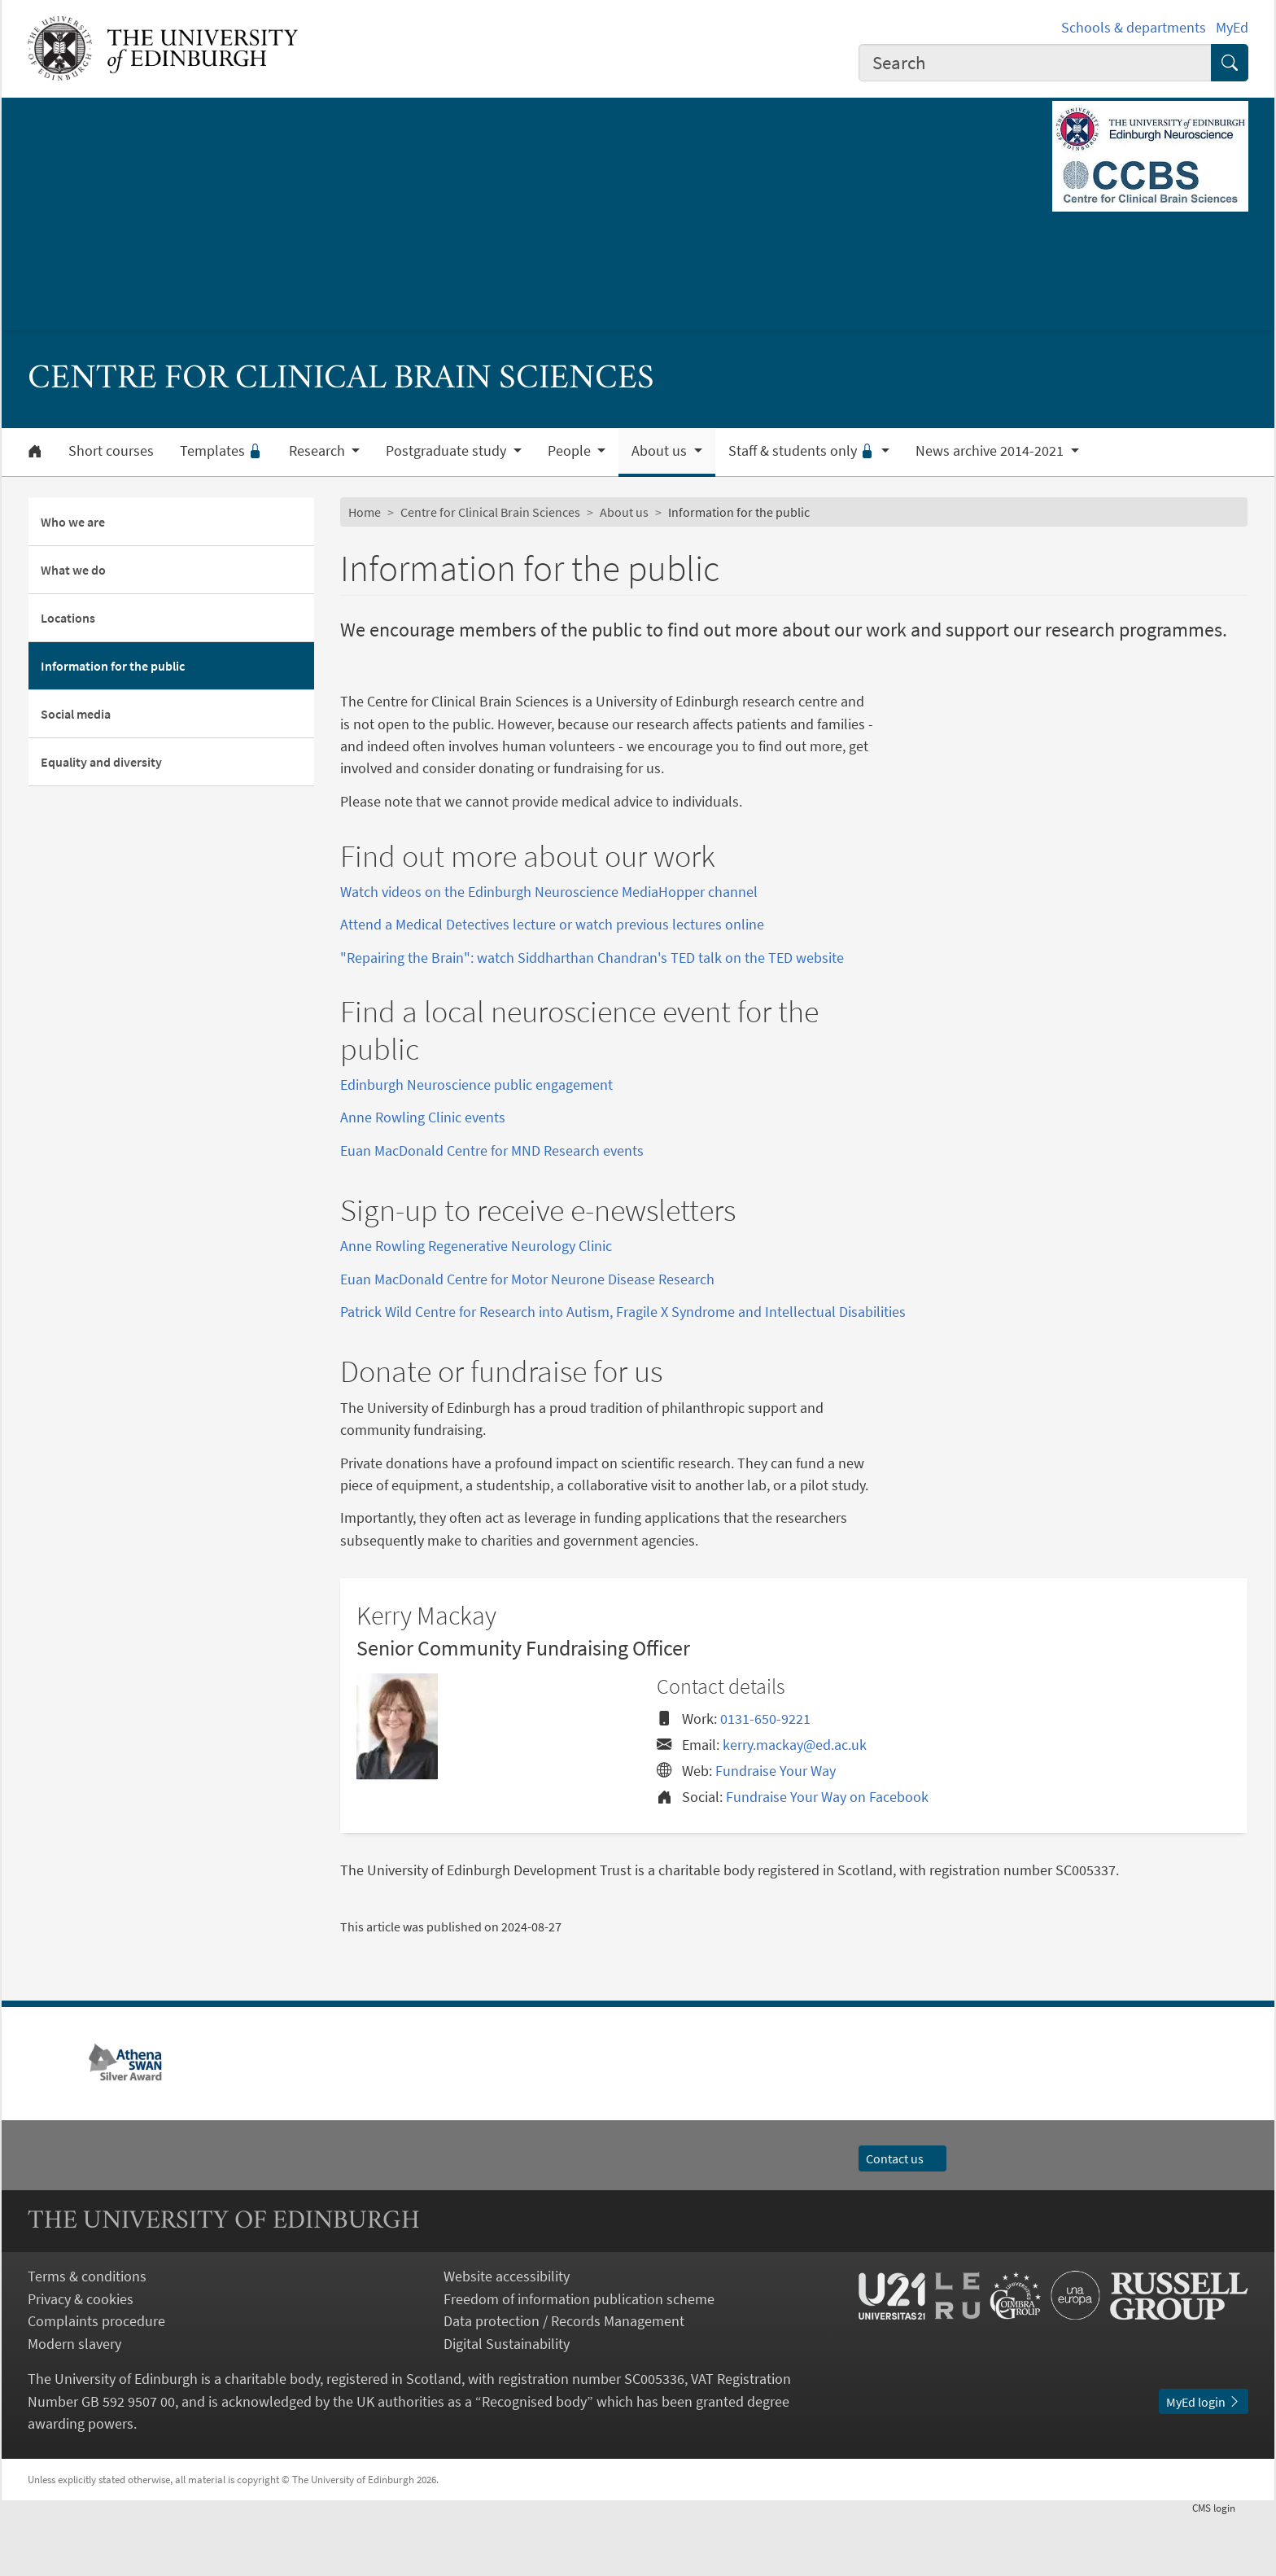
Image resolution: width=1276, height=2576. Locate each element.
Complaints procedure (96, 2381)
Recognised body (534, 2461)
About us (624, 512)
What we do (73, 570)
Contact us (902, 2219)
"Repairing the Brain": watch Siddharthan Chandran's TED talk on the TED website (592, 957)
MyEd (1232, 27)
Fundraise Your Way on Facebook (827, 1857)
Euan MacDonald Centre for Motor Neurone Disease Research (527, 1339)
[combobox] (1035, 62)
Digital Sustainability (507, 2403)
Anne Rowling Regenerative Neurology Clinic (476, 1306)
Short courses (111, 451)
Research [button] (318, 451)
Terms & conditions (87, 2336)
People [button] (571, 451)
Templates (221, 451)
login (1220, 2567)
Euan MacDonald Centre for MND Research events (492, 1150)
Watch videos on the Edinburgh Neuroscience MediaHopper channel (549, 891)
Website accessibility (507, 2336)
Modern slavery (74, 2403)
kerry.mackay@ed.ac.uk (795, 1804)
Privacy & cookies (80, 2359)
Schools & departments (1133, 27)
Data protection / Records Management (564, 2381)
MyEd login (1203, 2462)
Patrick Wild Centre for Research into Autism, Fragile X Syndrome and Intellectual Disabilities (623, 1371)
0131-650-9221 (765, 1778)
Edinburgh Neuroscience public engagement (476, 1084)
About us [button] (660, 451)
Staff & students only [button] (803, 451)
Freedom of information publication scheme (579, 2359)
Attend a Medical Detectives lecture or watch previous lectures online (552, 924)
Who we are (73, 522)
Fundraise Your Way (775, 1831)
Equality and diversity (101, 762)
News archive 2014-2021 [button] (991, 451)
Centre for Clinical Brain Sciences (490, 512)
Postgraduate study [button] (447, 451)
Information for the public (113, 666)
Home (364, 512)
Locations (68, 618)
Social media (76, 714)
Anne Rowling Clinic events (422, 1117)
